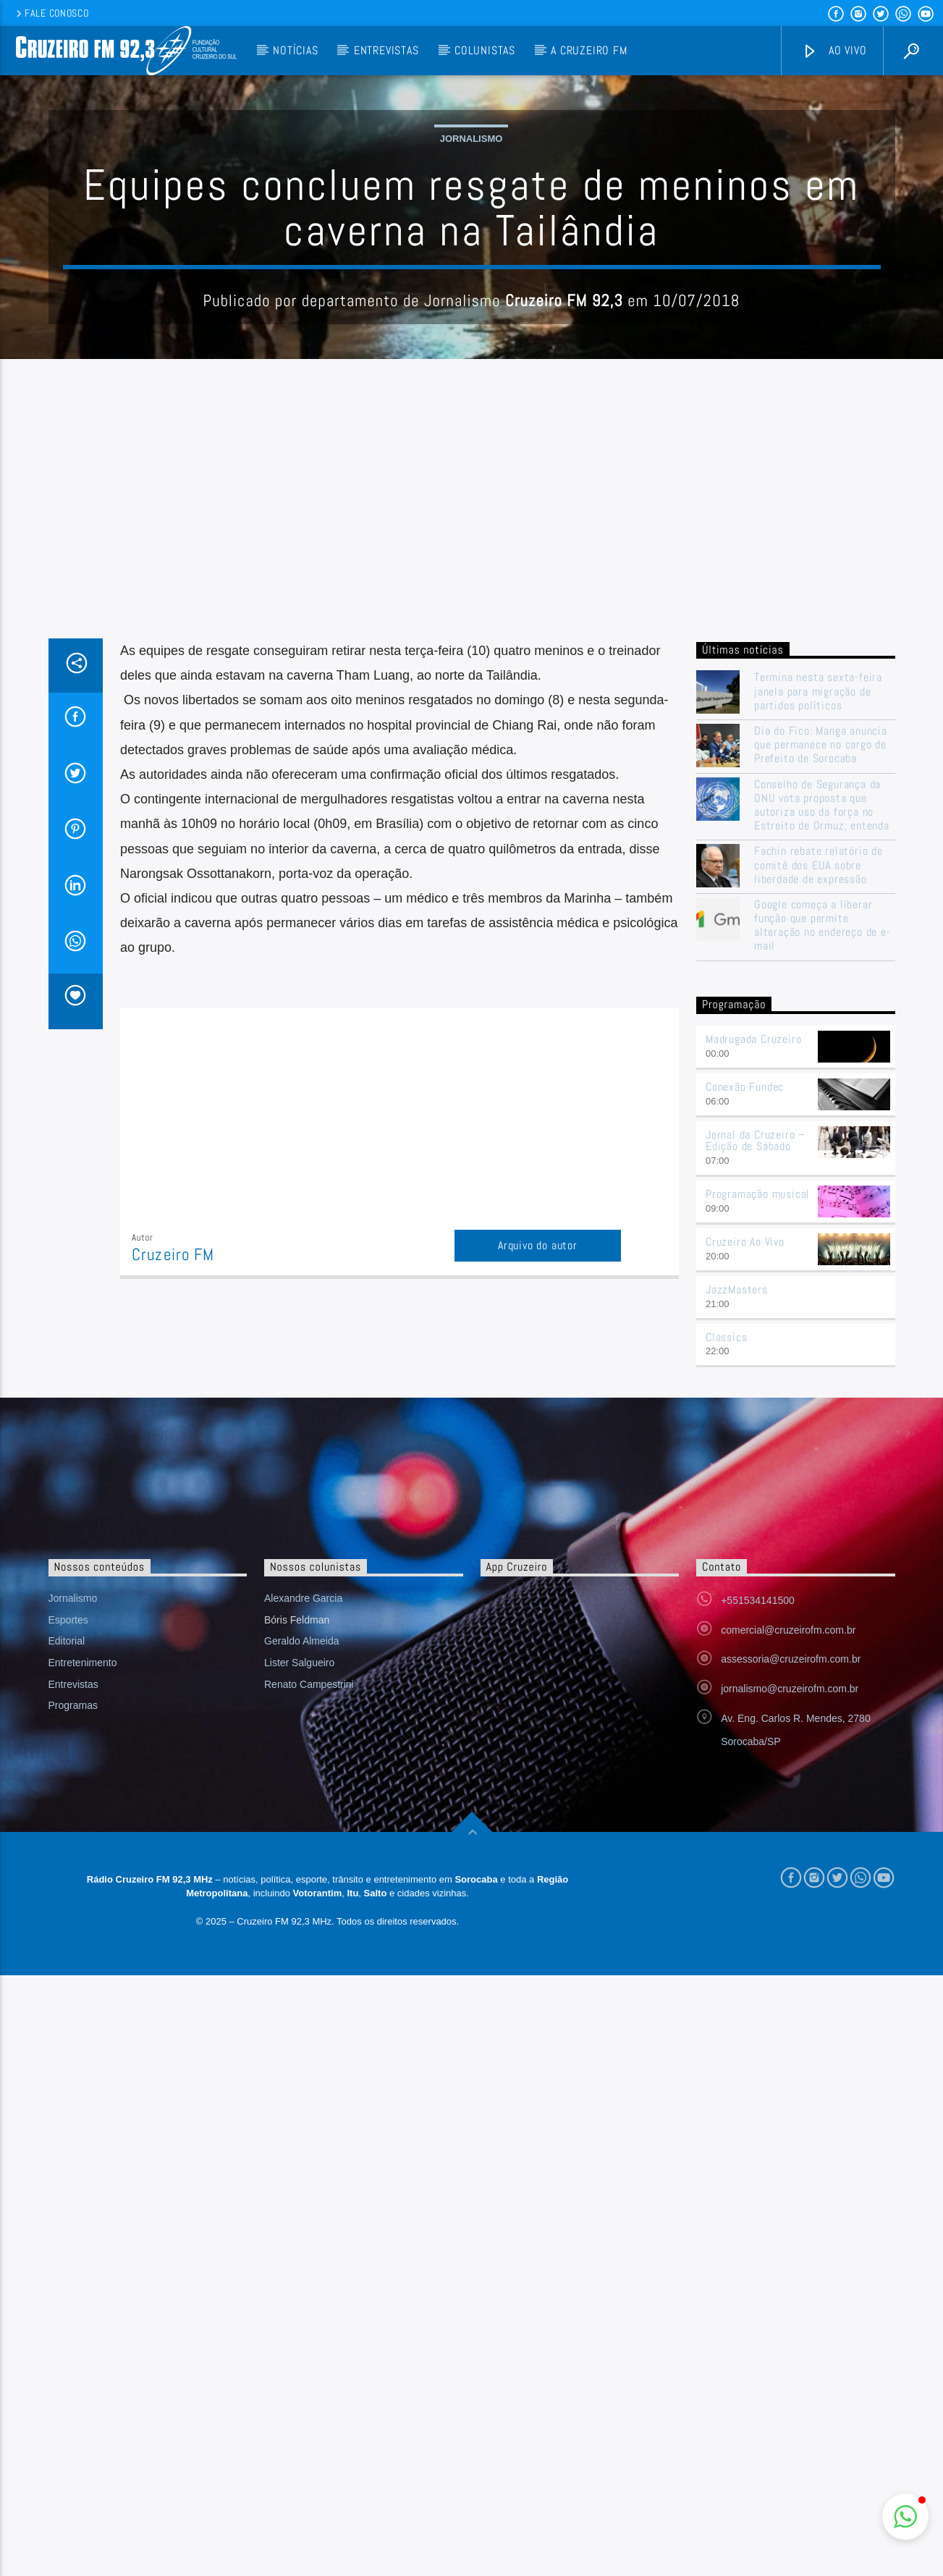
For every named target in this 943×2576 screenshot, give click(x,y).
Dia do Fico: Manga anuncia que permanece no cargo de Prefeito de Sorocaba (820, 1037)
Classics (726, 1629)
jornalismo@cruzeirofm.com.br (789, 1981)
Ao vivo (834, 51)
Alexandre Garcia (303, 1890)
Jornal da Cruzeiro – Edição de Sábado (755, 1433)
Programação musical (758, 1486)
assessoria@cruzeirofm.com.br (790, 1951)
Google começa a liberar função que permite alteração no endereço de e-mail (822, 1218)
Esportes (68, 1912)
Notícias (295, 50)
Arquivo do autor (538, 1537)
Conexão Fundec (745, 1379)
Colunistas (484, 50)
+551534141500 (758, 1893)
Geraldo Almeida (301, 1933)
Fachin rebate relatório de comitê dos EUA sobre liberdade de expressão (818, 1157)
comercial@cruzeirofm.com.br (788, 1922)
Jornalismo (471, 284)
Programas (73, 1997)
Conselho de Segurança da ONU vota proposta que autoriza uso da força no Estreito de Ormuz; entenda (821, 1098)
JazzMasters (737, 1581)
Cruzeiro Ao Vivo (745, 1534)
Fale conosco (51, 13)
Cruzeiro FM (173, 1547)
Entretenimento (82, 1955)
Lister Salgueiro (299, 1955)
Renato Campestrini (309, 1976)
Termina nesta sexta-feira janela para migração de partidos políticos (818, 984)
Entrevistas (386, 50)
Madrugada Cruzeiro (753, 1331)
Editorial (66, 1933)
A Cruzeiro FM (589, 50)
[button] (905, 2516)
